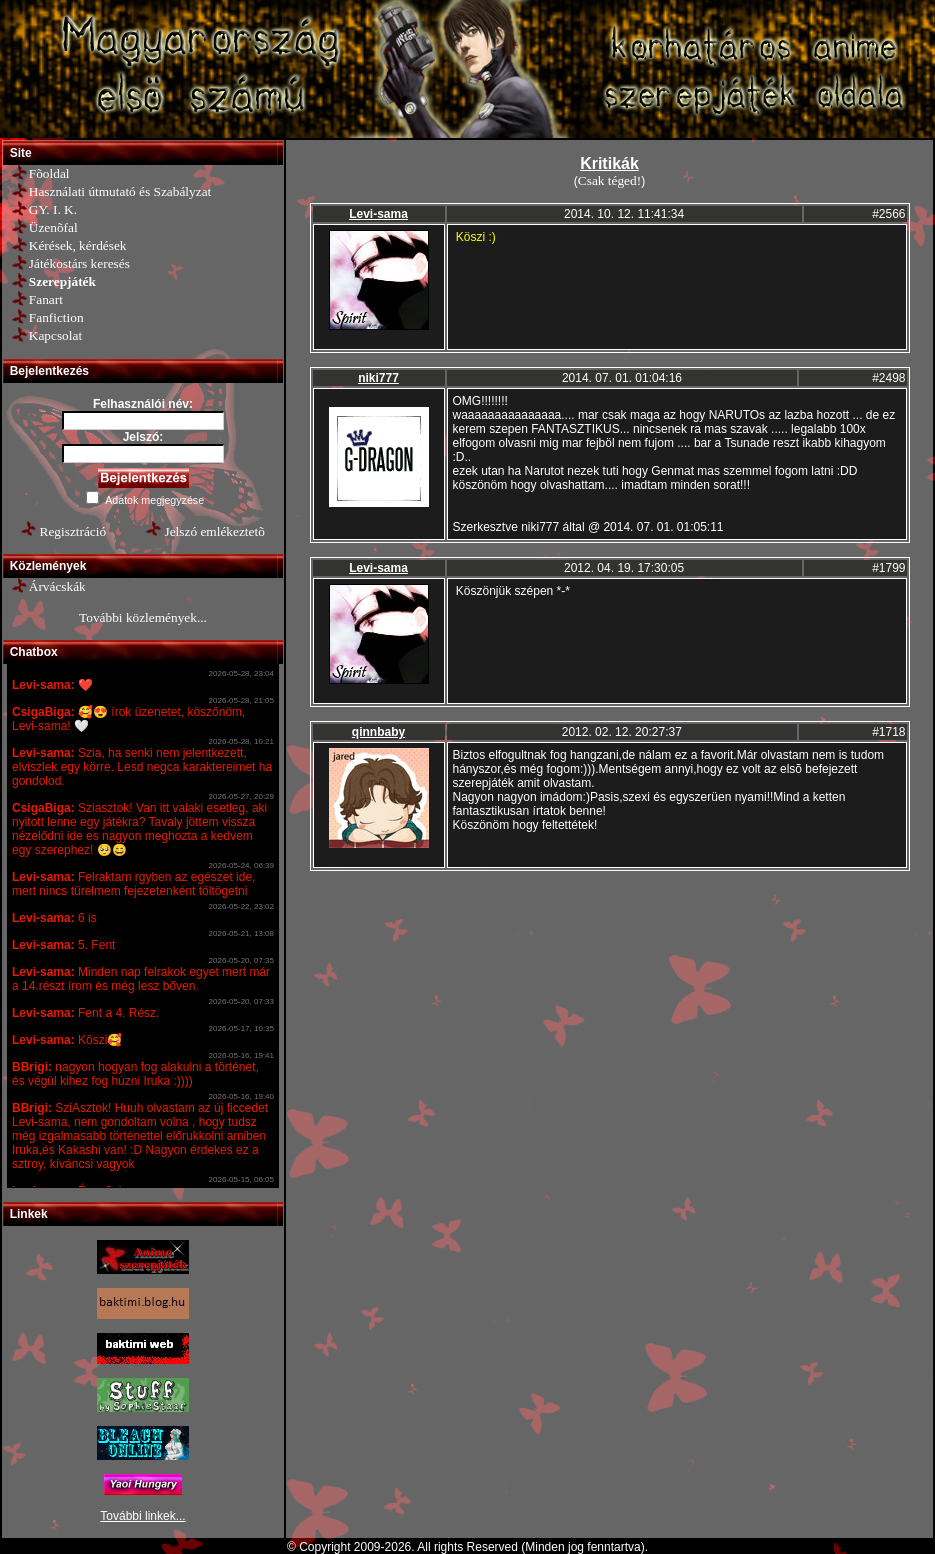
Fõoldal (49, 173)
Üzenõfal (53, 227)
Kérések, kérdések (78, 245)
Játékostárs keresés (79, 263)
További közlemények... (143, 617)
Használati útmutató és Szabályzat (120, 191)
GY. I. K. (53, 209)
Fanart (46, 299)
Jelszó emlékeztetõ (215, 531)
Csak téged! (609, 180)
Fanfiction (56, 317)
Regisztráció (73, 531)
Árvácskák (57, 586)
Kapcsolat (55, 335)
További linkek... (142, 1516)
